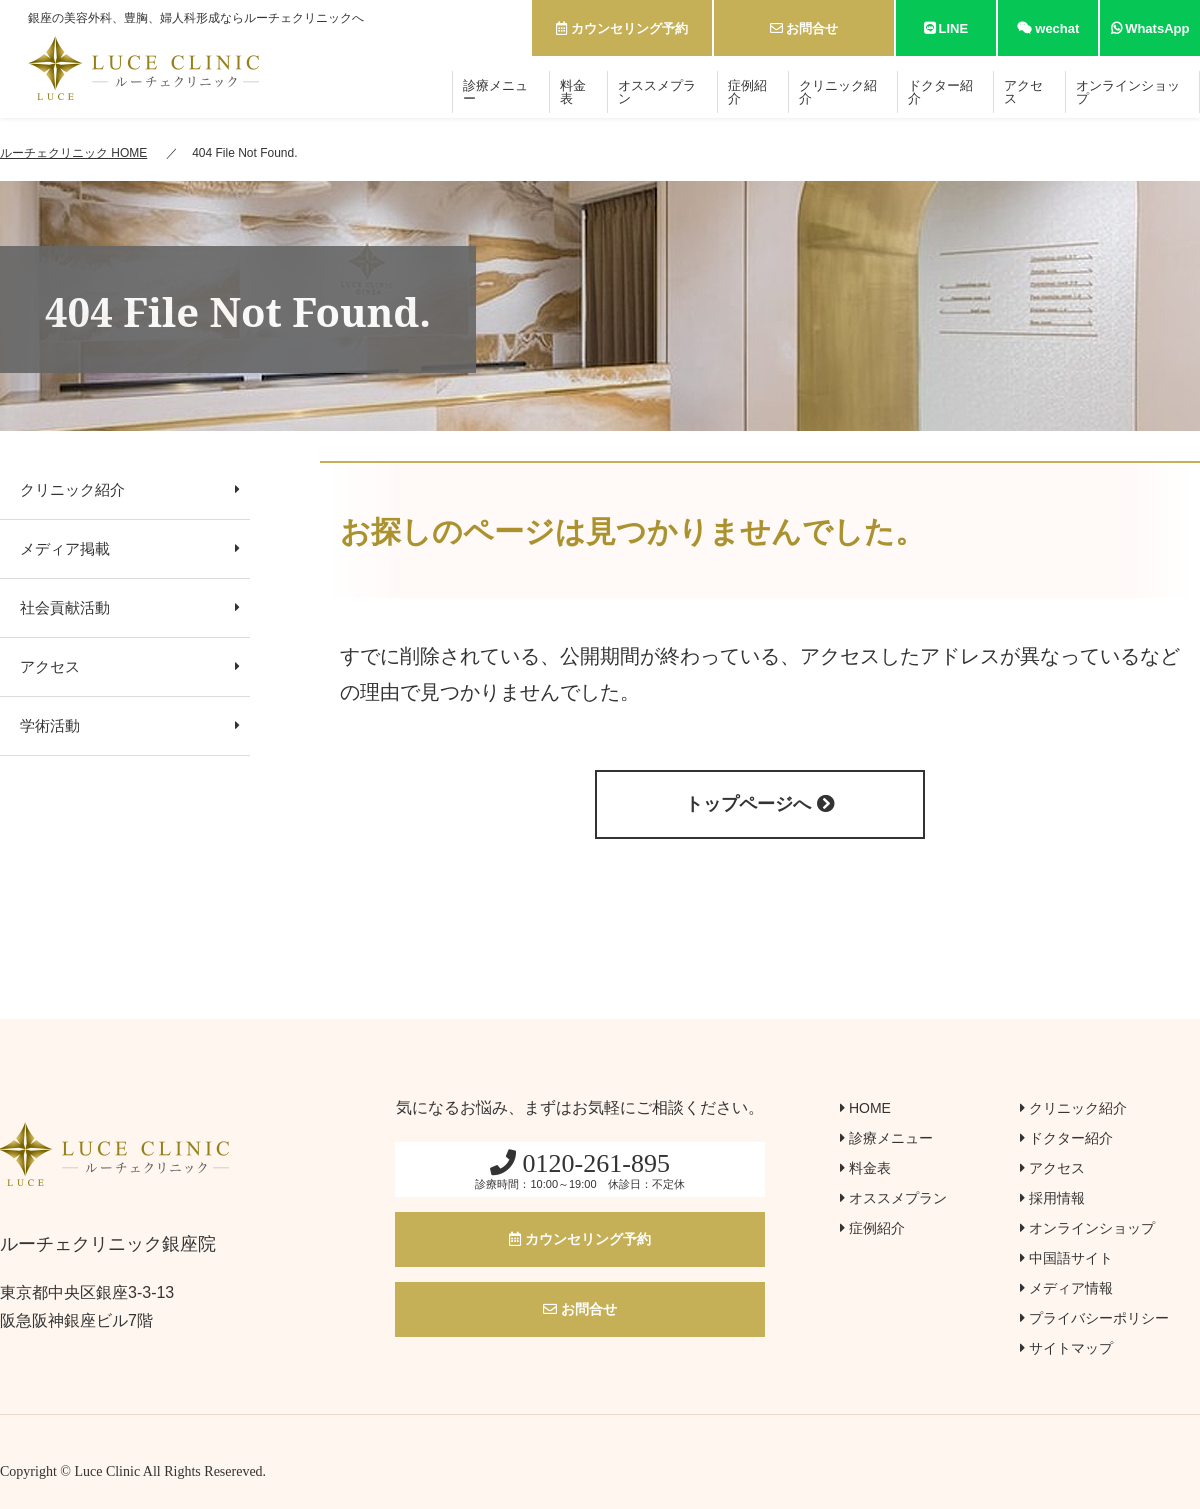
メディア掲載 (130, 548)
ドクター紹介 (940, 92)
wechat (1048, 28)
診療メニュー (495, 92)
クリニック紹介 (838, 92)
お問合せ (804, 28)
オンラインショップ (1128, 92)
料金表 (573, 92)
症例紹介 (747, 92)
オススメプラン (657, 92)
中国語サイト (1066, 1258)
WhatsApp (1150, 28)
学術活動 (130, 725)
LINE (946, 28)
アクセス (1023, 92)
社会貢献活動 (130, 607)
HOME (865, 1108)
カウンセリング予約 (622, 28)
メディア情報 (1066, 1288)
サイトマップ (1066, 1348)
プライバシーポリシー (1094, 1318)
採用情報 (1052, 1198)
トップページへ (759, 804)
